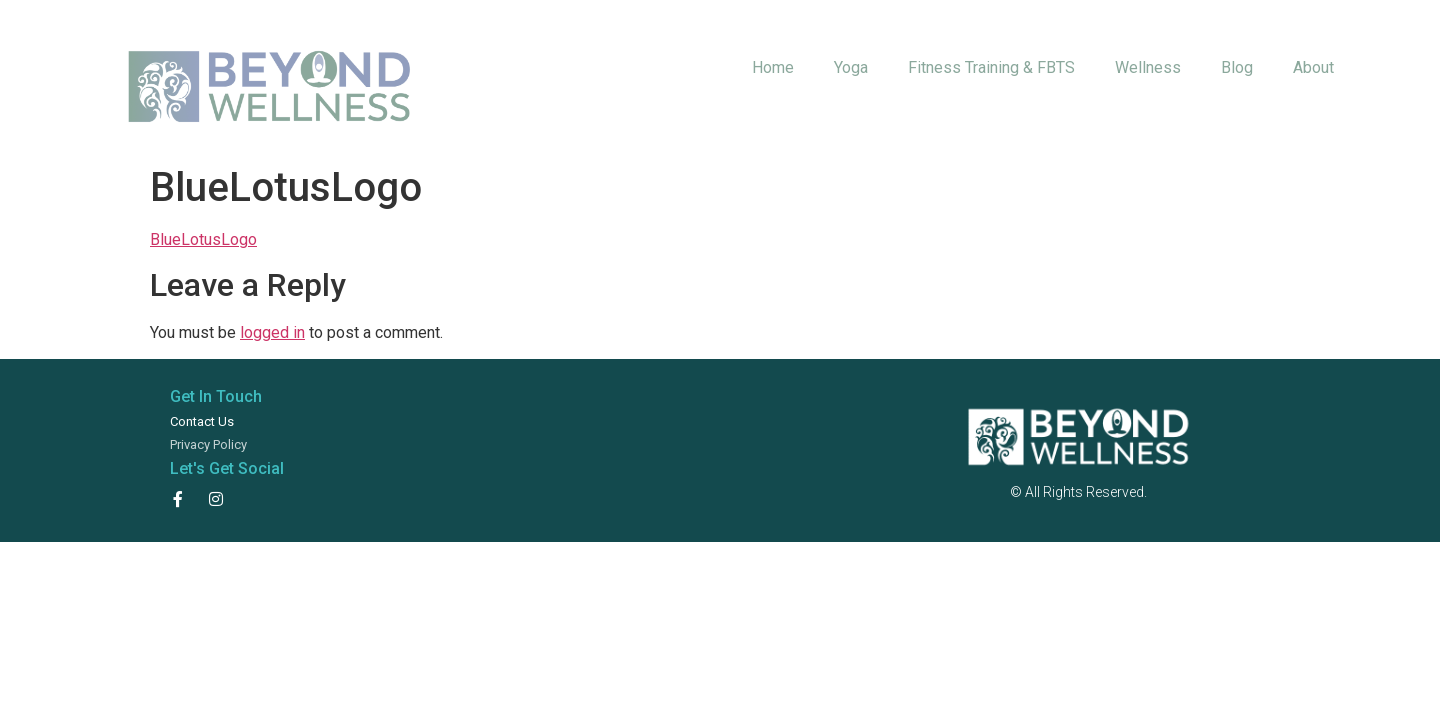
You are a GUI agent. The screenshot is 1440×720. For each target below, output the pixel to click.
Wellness (1148, 67)
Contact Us (202, 421)
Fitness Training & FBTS (991, 67)
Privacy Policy (208, 444)
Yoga (851, 67)
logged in (272, 332)
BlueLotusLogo (203, 239)
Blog (1237, 67)
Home (773, 67)
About (1313, 67)
